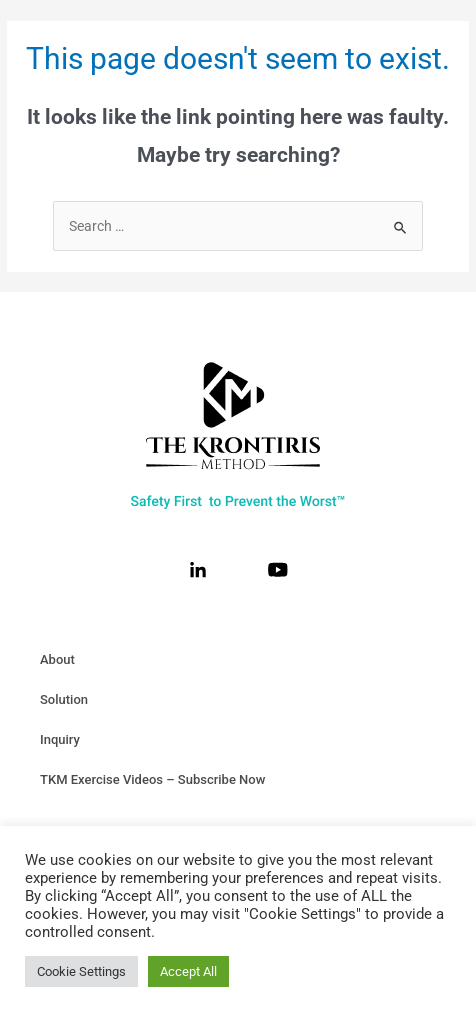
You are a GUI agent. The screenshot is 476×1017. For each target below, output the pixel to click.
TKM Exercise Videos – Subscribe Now (152, 779)
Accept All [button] (188, 971)
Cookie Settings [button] (81, 971)
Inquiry (60, 739)
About (57, 659)
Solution (64, 699)
